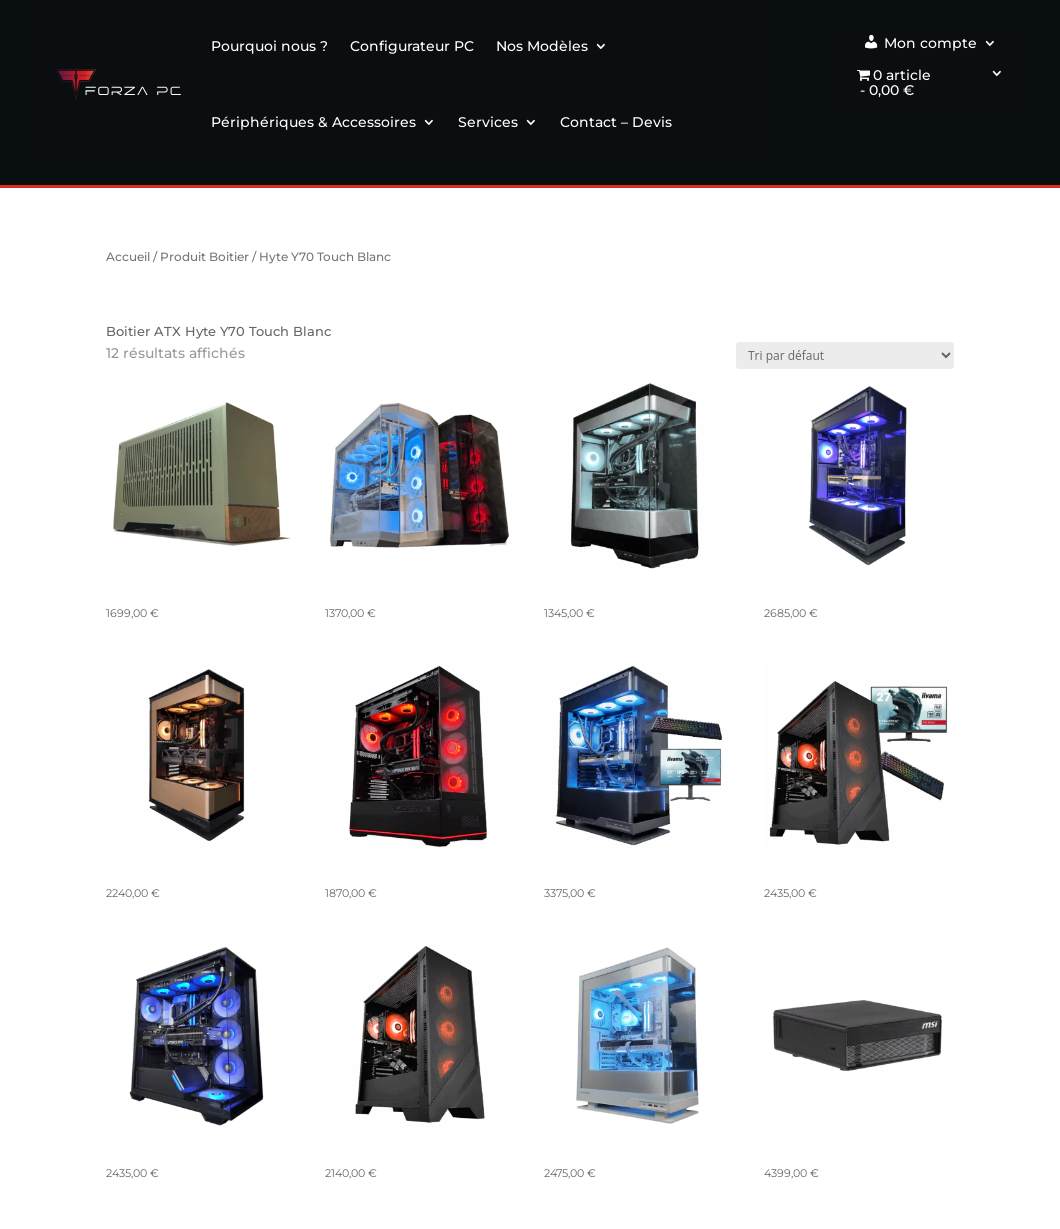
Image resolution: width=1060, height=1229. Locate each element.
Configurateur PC (412, 46)
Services (488, 122)
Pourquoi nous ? (269, 46)
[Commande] (845, 355)
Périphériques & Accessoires (313, 122)
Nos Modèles (542, 46)
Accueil (128, 256)
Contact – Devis (616, 122)
